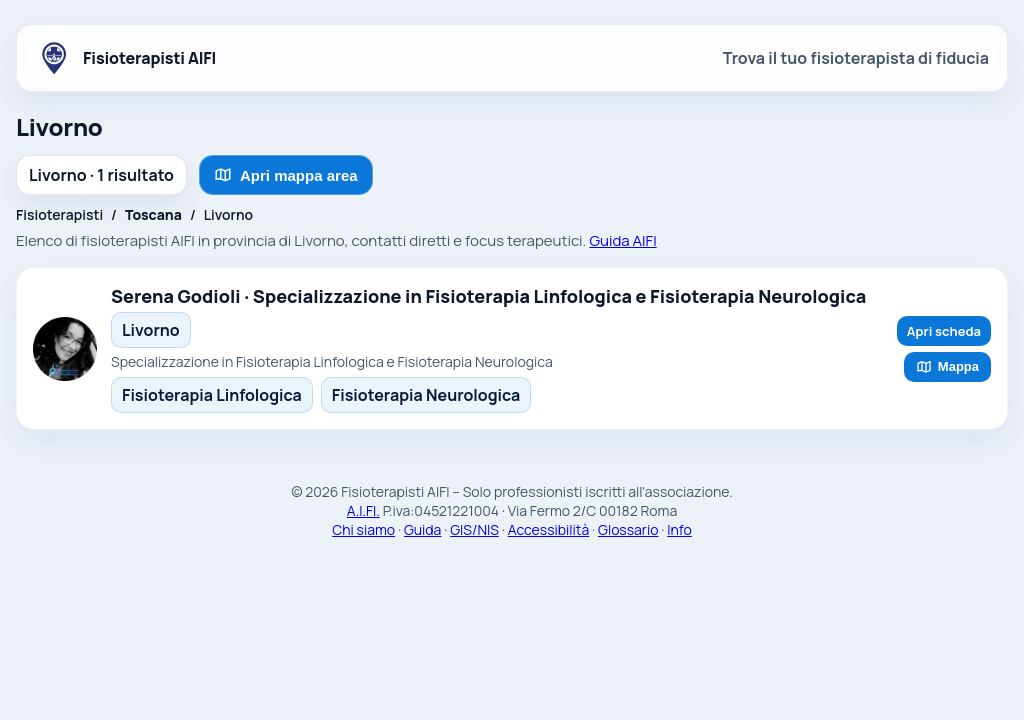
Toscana (153, 214)
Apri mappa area (286, 175)
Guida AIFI (622, 240)
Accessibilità (549, 529)
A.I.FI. (363, 510)
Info (679, 529)
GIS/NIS (474, 529)
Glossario (628, 529)
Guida (423, 529)
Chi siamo (363, 529)
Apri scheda (944, 331)
